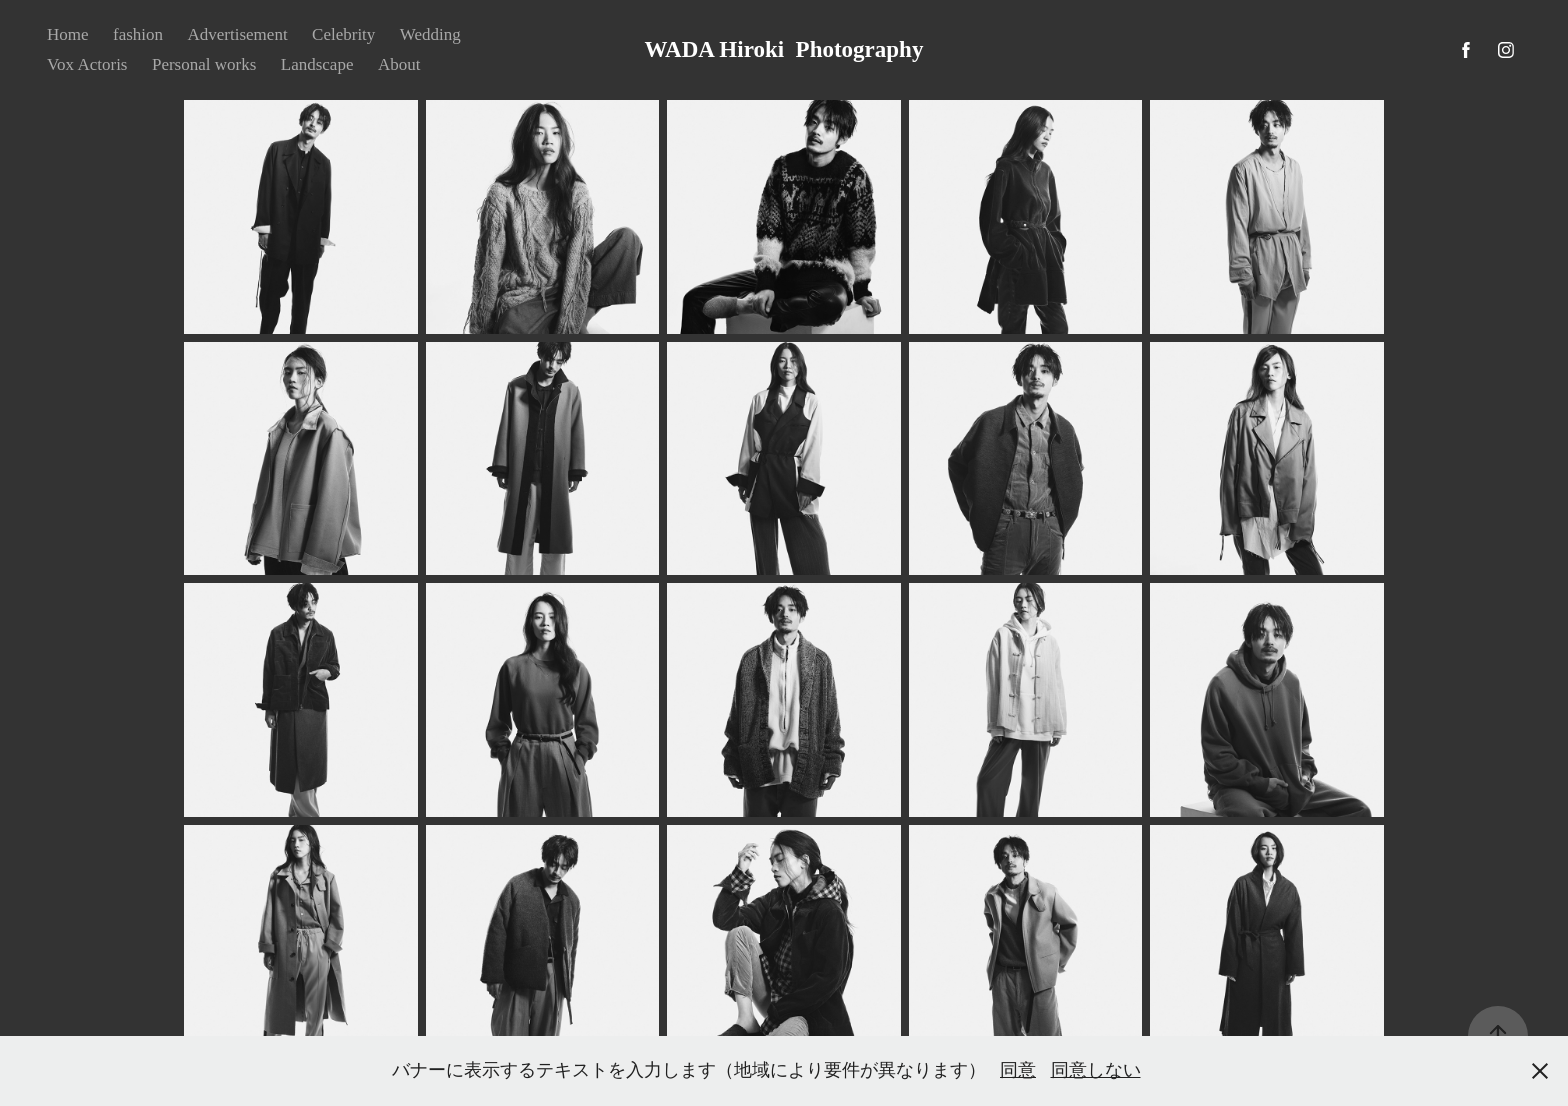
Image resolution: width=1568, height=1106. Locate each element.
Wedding (430, 34)
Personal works (204, 64)
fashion (138, 34)
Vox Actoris (87, 64)
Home (68, 34)
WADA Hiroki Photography (784, 49)
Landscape (317, 64)
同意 (1018, 1070)
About (399, 64)
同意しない (1096, 1070)
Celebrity (343, 34)
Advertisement (238, 34)
